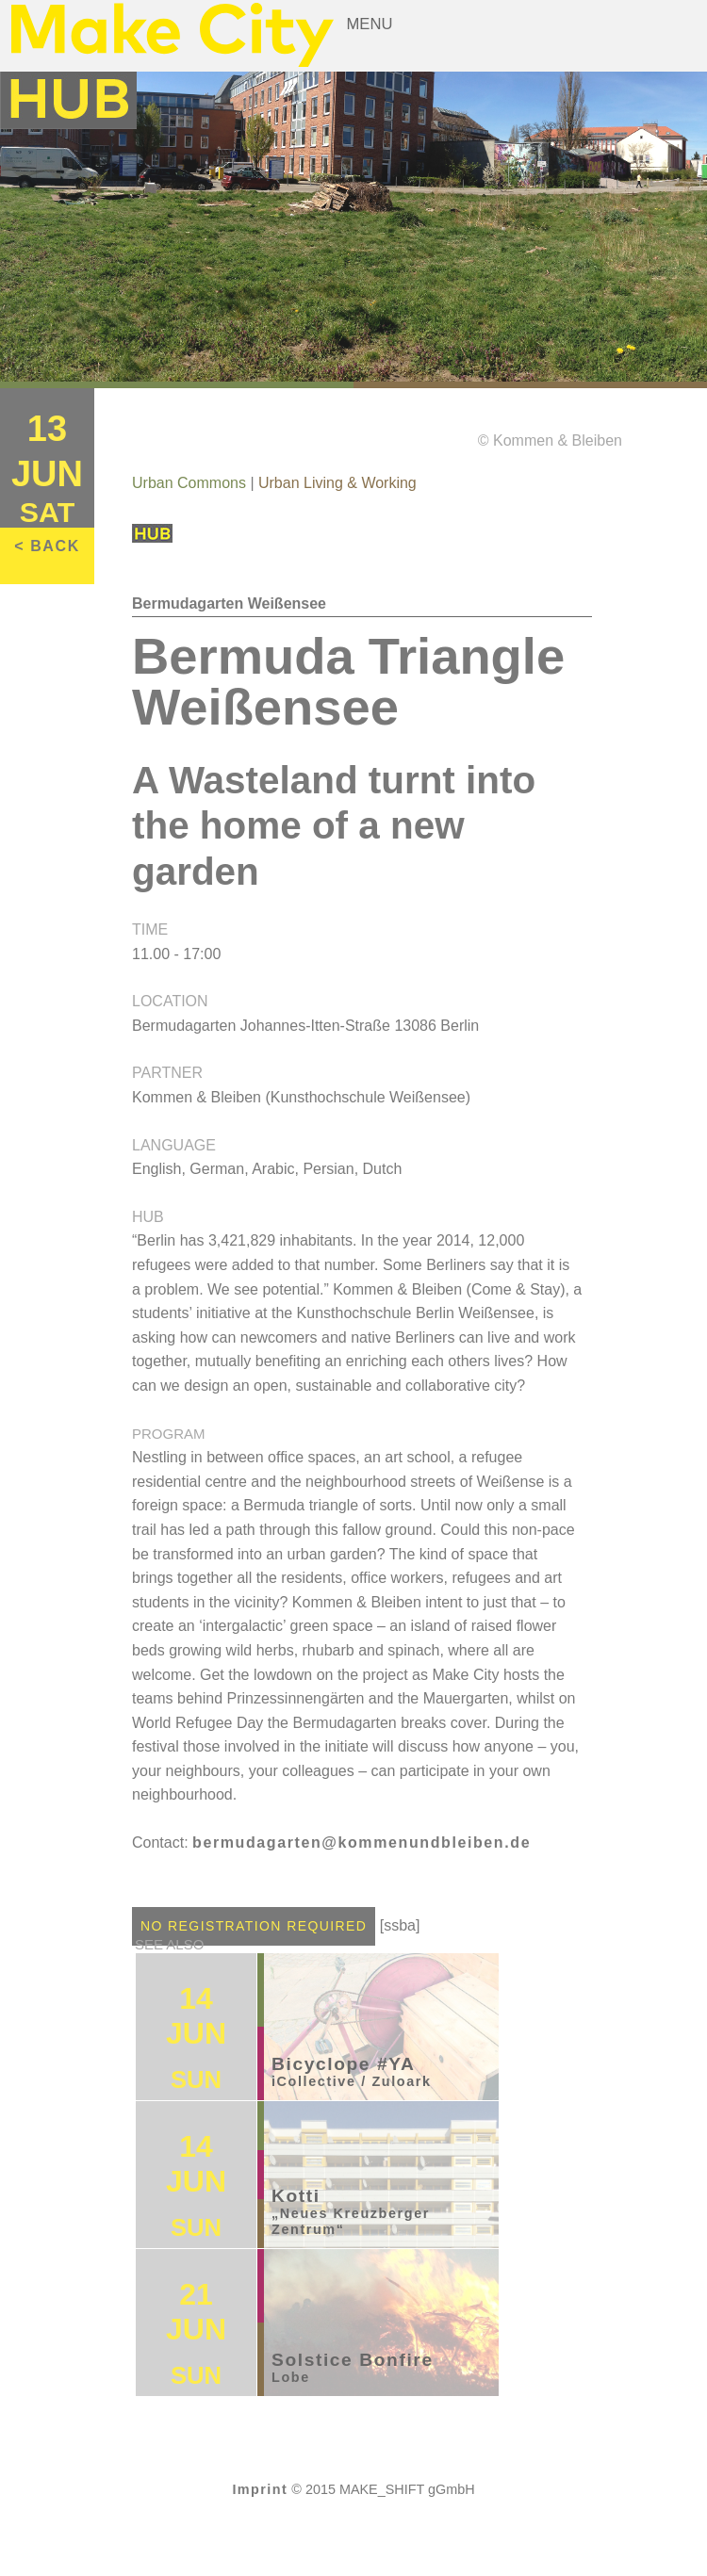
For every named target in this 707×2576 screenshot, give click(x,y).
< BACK (47, 546)
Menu (370, 24)
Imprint (260, 2489)
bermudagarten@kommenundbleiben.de (361, 1842)
